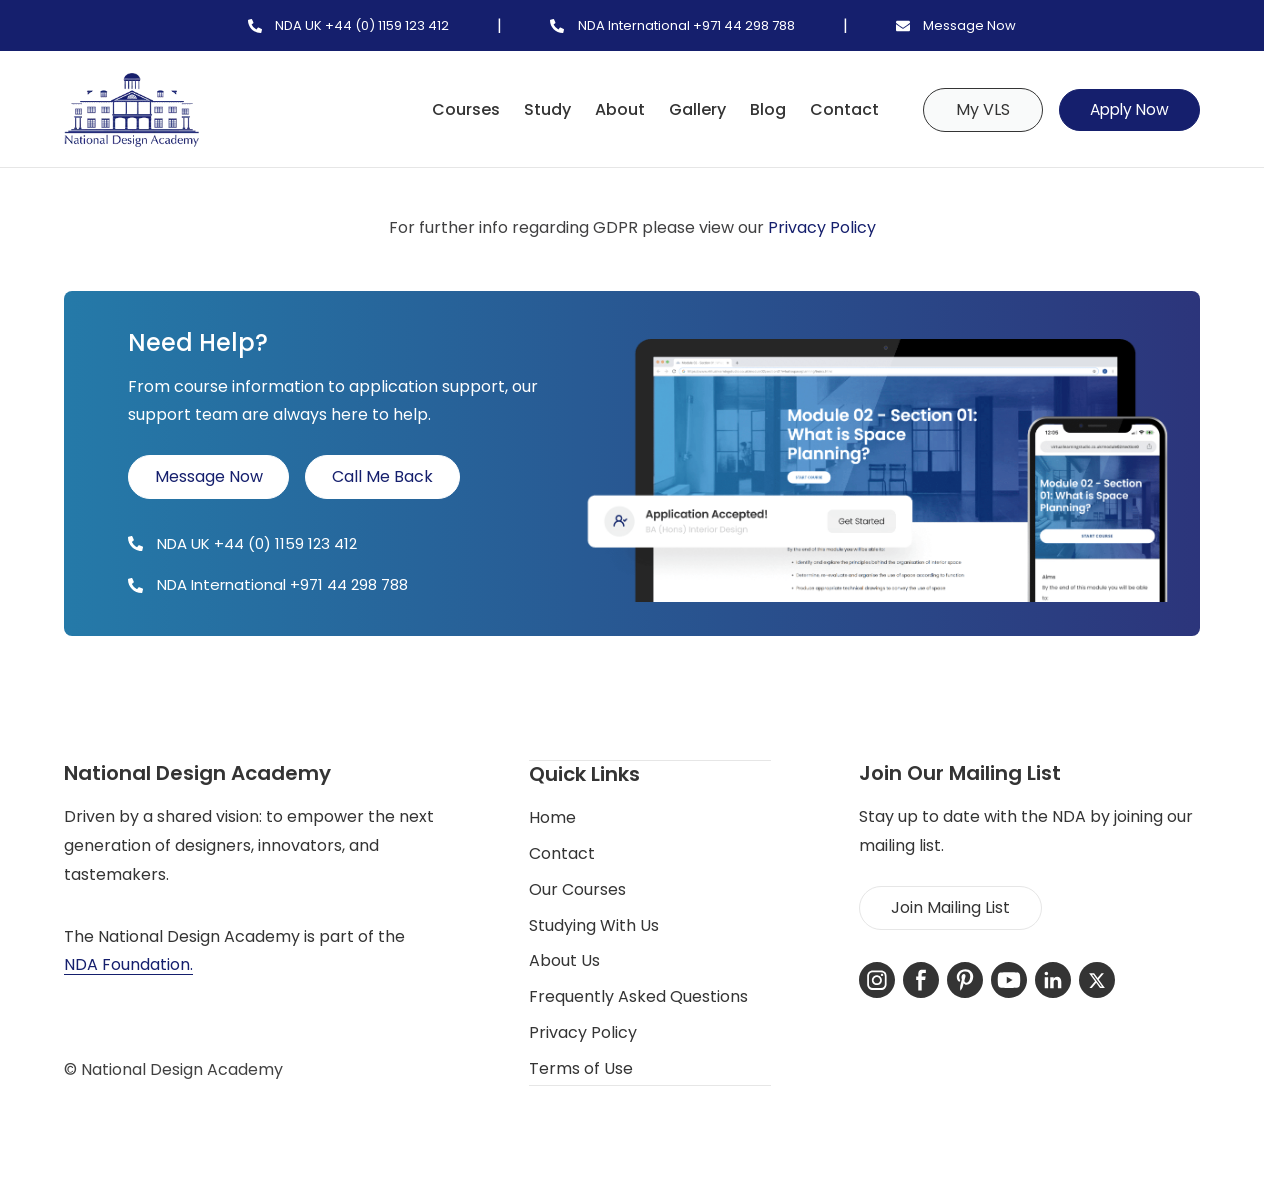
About (611, 109)
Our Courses (577, 888)
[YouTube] (1009, 980)
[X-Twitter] (1097, 980)
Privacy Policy (822, 227)
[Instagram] (877, 980)
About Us (564, 959)
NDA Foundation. (128, 964)
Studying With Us (594, 924)
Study (538, 109)
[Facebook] (921, 980)
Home (552, 816)
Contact (835, 109)
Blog (759, 109)
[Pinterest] (965, 980)
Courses (457, 109)
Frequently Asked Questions (638, 995)
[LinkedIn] (1053, 980)
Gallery (688, 109)
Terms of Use (581, 1067)
